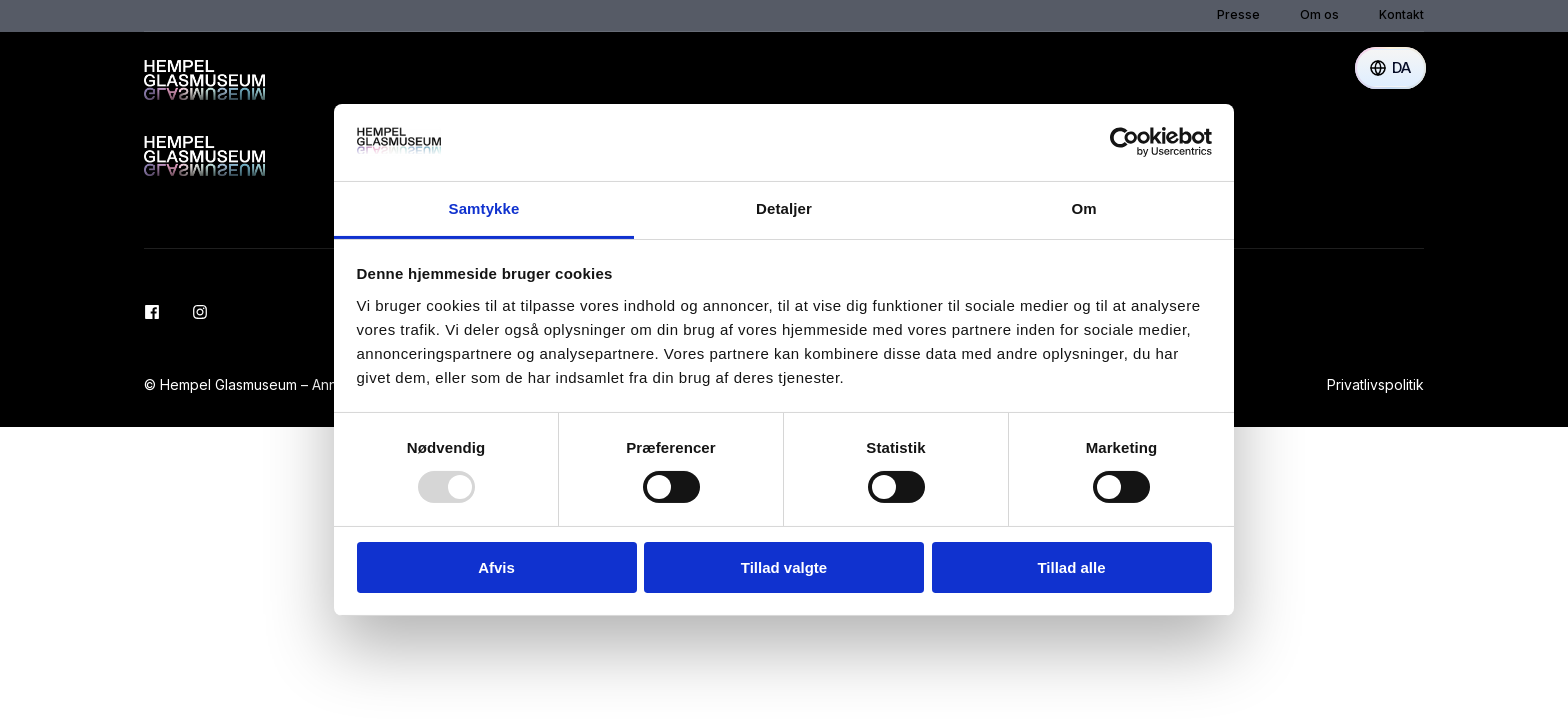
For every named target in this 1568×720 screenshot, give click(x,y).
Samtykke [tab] (484, 208)
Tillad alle (1071, 567)
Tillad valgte (784, 567)
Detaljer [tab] (784, 208)
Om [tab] (1083, 208)
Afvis (496, 567)
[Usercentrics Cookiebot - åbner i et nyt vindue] (1124, 142)
